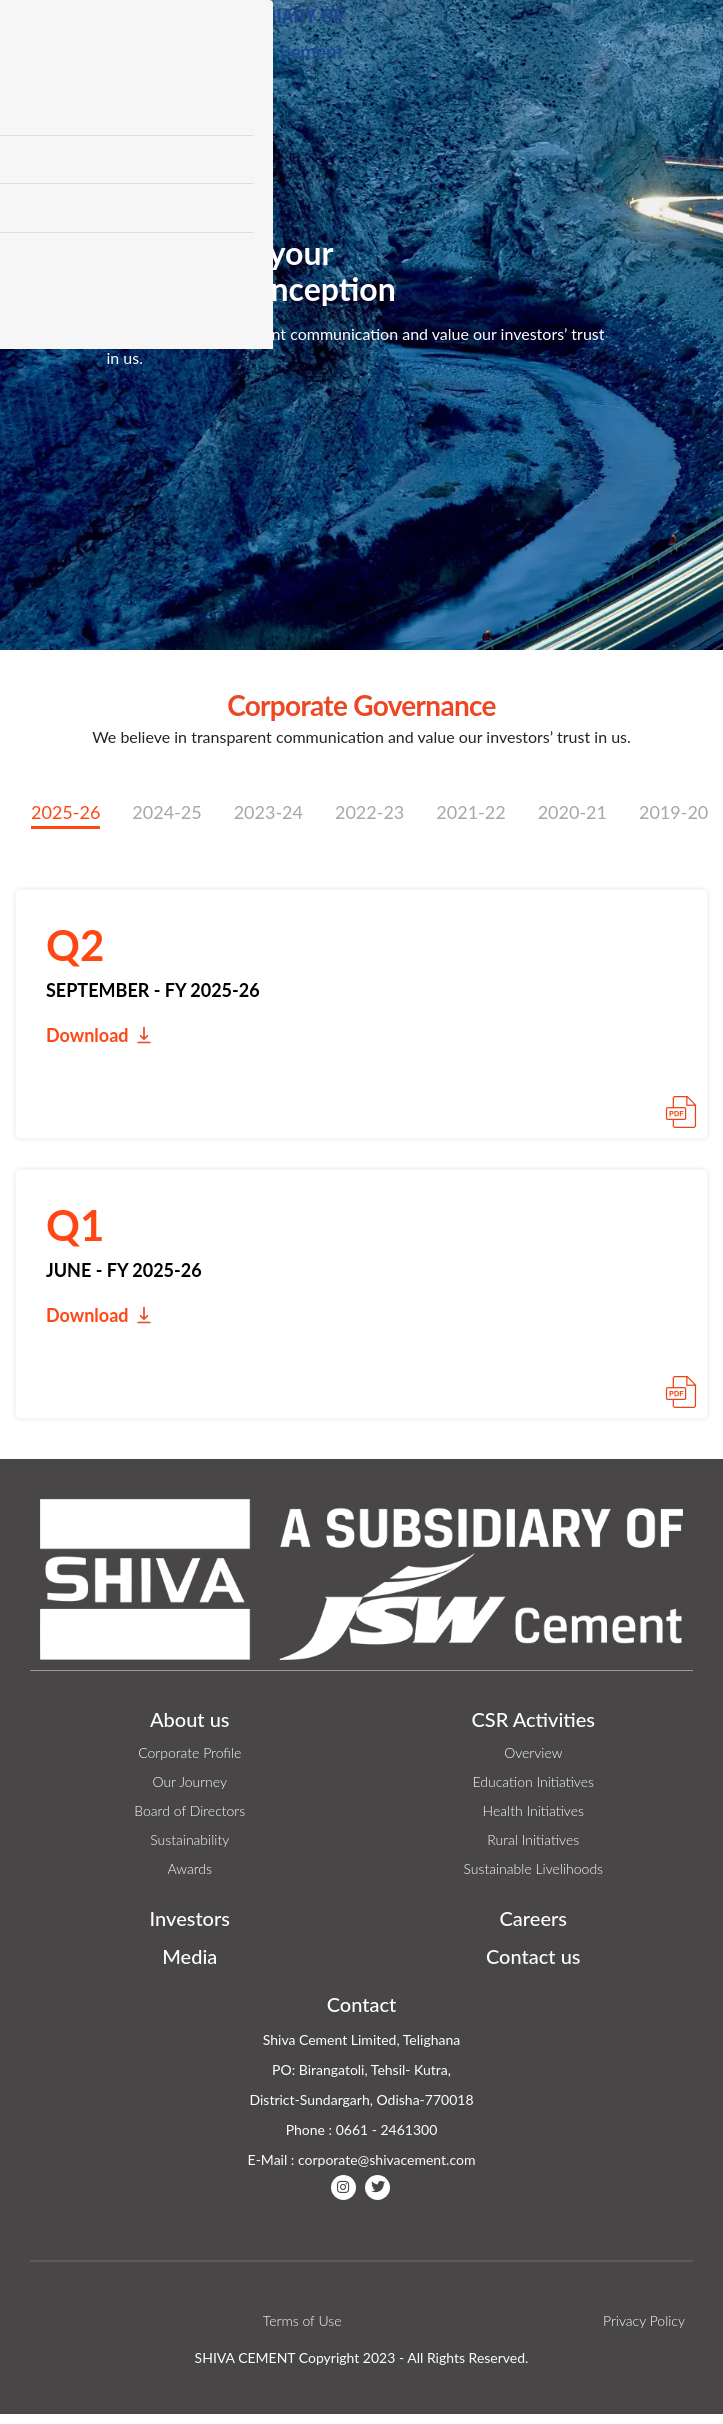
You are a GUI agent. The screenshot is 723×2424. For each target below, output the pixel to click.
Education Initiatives (533, 1781)
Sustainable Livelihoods (533, 1868)
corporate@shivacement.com (386, 2159)
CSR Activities (533, 1719)
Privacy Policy (644, 2320)
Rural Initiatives (533, 1839)
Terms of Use (302, 2320)
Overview (533, 1752)
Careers (533, 1918)
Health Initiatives (533, 1810)
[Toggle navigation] (682, 41)
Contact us (533, 1956)
